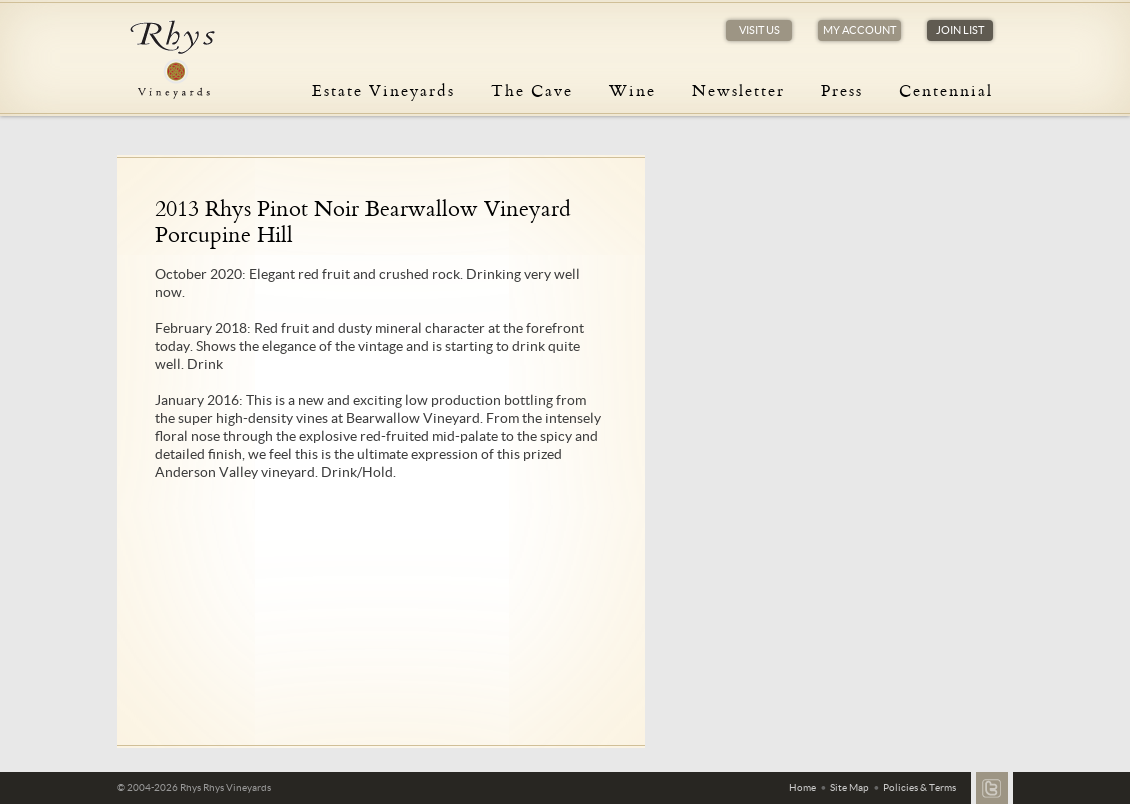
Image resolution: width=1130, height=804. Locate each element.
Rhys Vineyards (172, 60)
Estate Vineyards (383, 90)
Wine (632, 90)
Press (842, 90)
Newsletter (738, 90)
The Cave (532, 90)
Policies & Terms (919, 787)
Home (802, 787)
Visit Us (759, 30)
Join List (960, 30)
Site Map (849, 787)
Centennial (946, 90)
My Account (859, 30)
